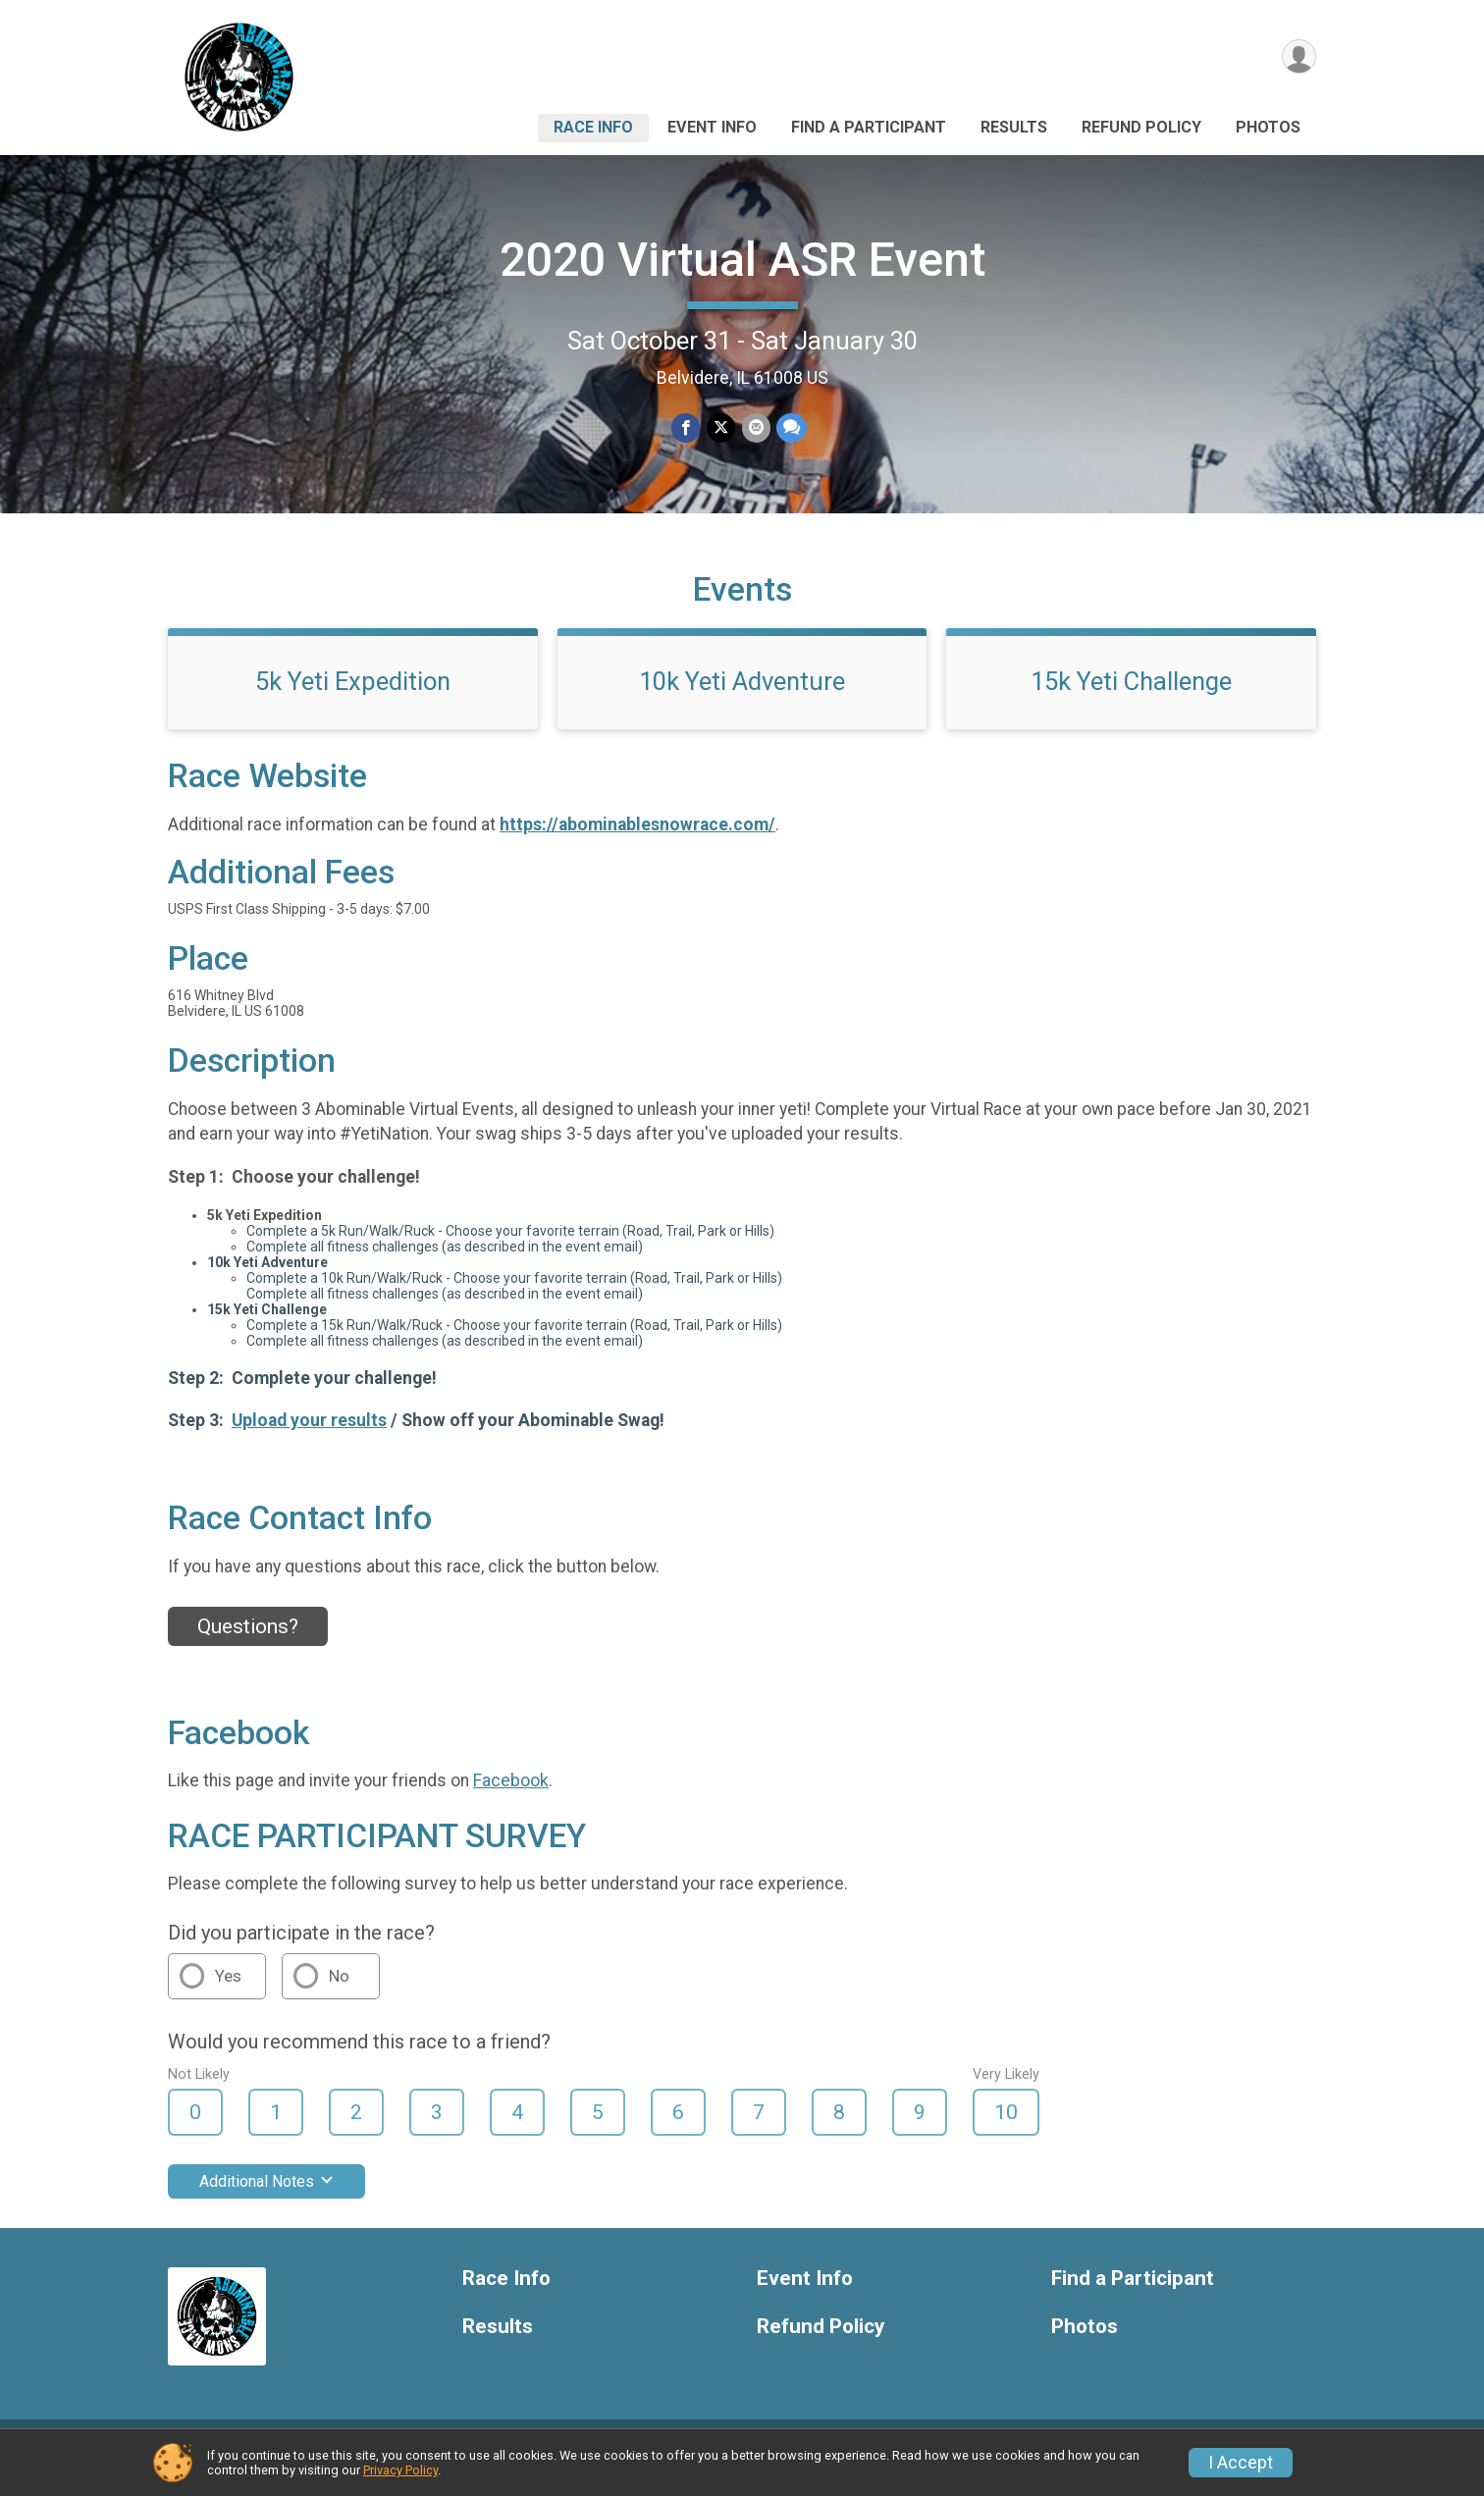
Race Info (593, 127)
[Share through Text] (790, 428)
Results (1013, 127)
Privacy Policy (400, 2470)
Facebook (511, 1795)
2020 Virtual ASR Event (742, 260)
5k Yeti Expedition (352, 696)
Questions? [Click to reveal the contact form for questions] (247, 1641)
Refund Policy (1141, 127)
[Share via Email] (755, 428)
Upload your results (309, 1435)
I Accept (1240, 2462)
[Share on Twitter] (721, 428)
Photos (1268, 127)
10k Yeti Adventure (742, 696)
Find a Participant (868, 127)
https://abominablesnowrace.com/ (637, 839)
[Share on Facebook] (686, 428)
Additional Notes (266, 2196)
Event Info (712, 127)
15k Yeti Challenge (1131, 696)
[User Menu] (1298, 57)
